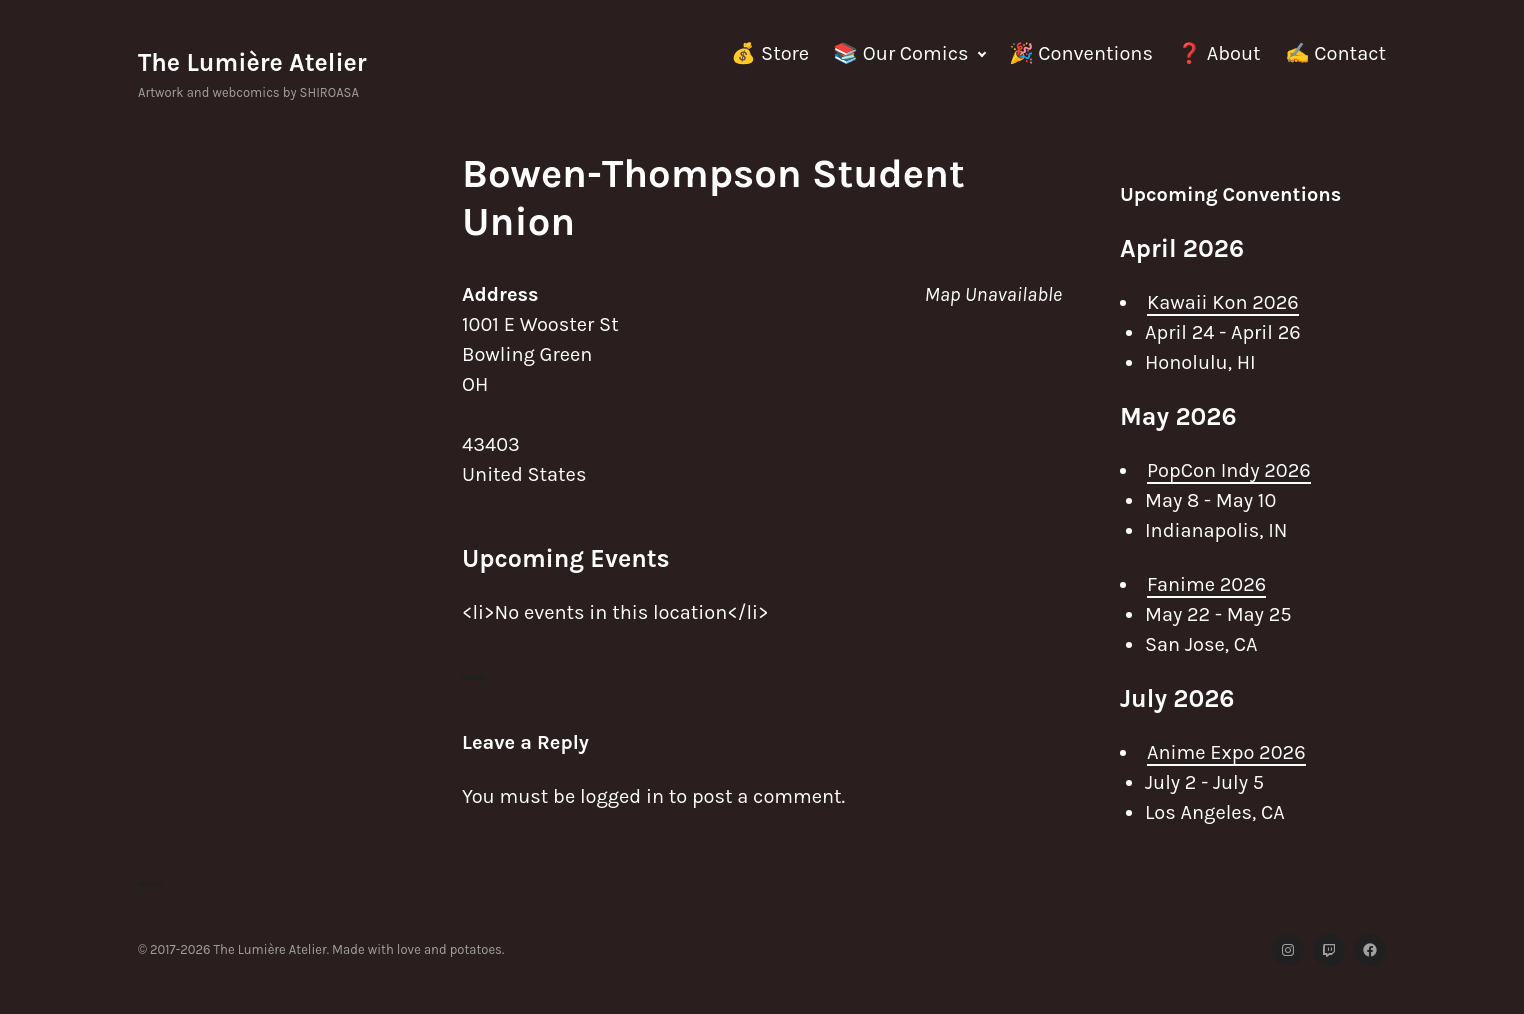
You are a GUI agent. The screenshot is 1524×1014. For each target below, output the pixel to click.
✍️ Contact (1335, 53)
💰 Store (770, 53)
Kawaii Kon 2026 (1223, 302)
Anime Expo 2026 (1226, 752)
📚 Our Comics (900, 53)
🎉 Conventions (1081, 53)
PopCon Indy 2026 (1229, 470)
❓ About (1219, 53)
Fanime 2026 (1206, 584)
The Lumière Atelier (252, 62)
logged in (622, 796)
